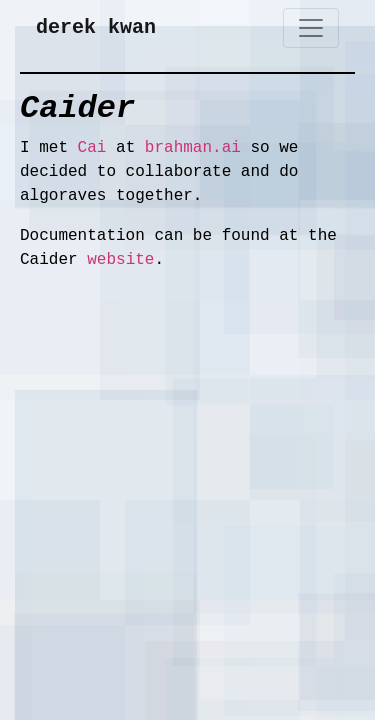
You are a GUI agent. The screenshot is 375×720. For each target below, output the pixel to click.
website (120, 260)
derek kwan (96, 27)
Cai (92, 148)
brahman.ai (193, 148)
